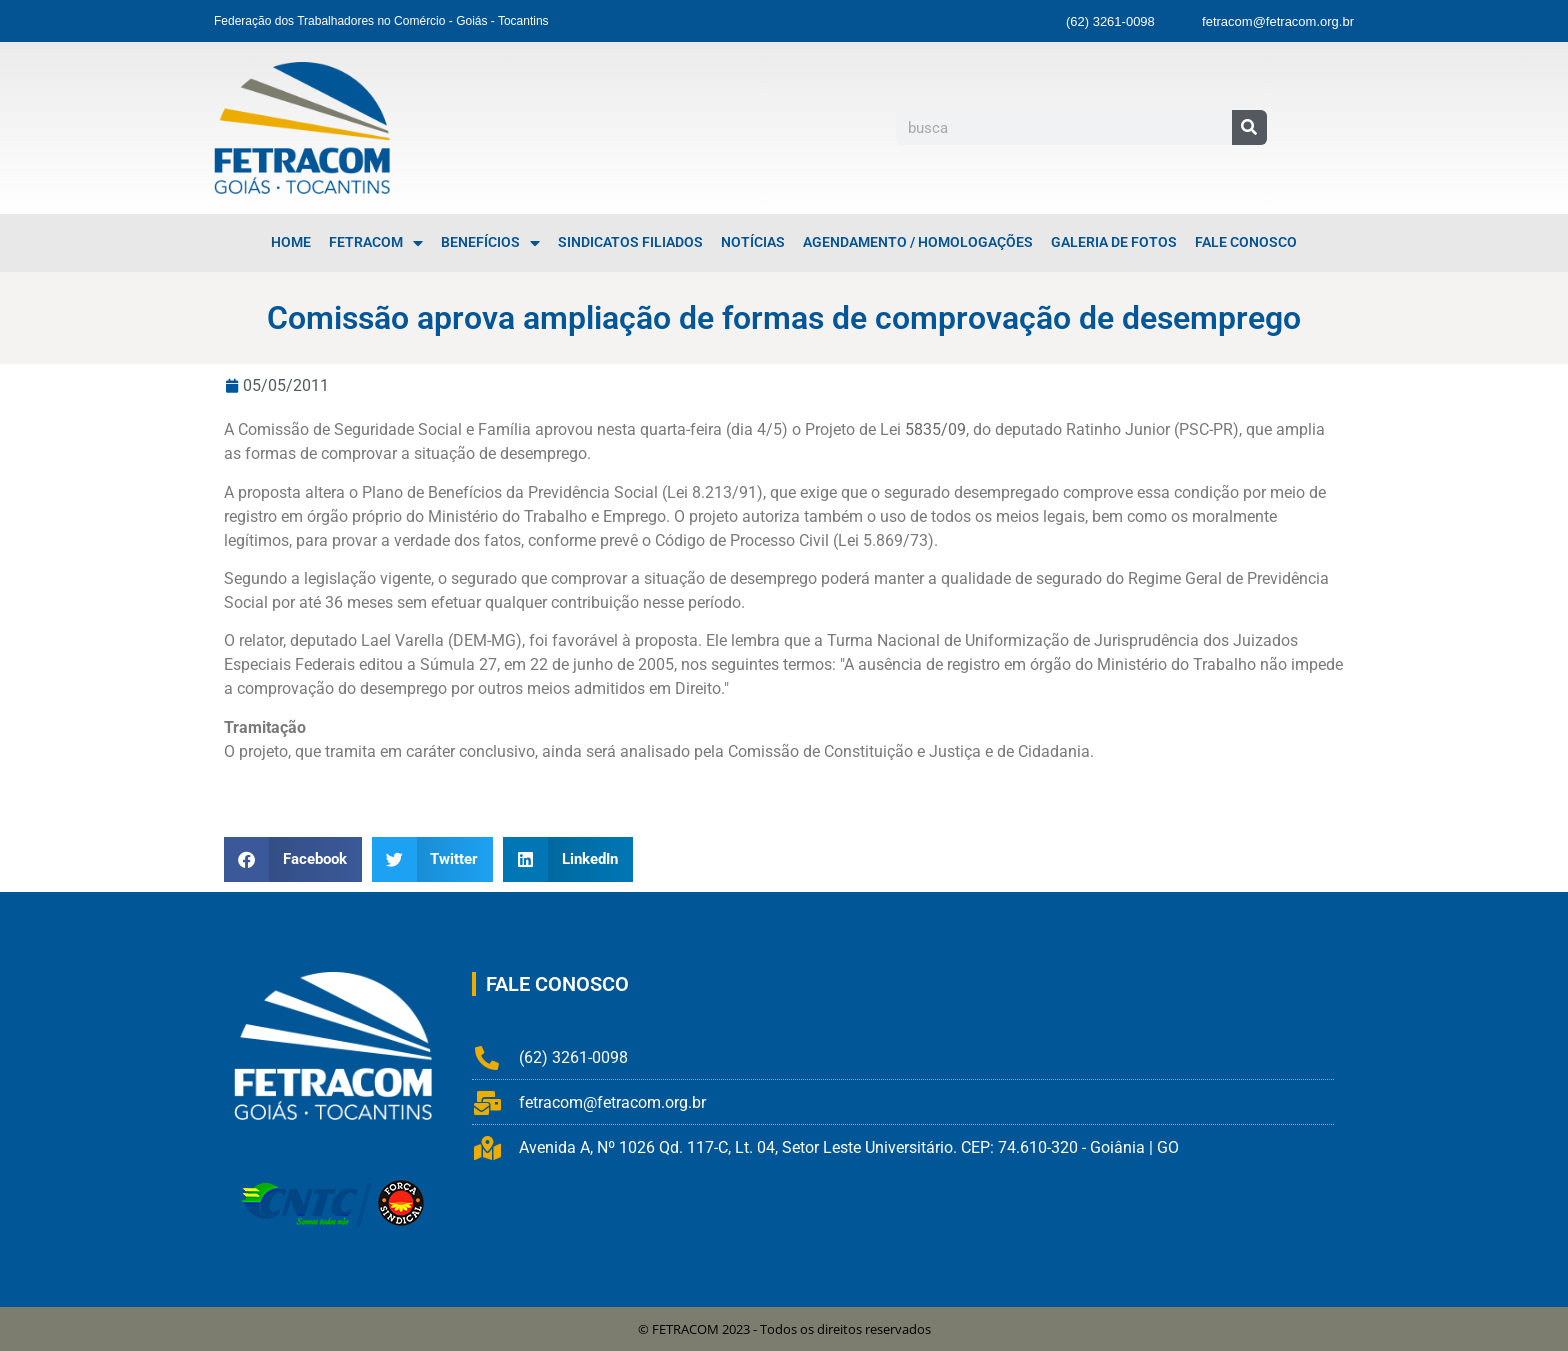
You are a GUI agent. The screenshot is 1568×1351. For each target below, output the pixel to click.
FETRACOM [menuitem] (376, 243)
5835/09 (935, 429)
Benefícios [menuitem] (490, 243)
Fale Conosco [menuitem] (1246, 242)
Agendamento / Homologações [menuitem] (918, 242)
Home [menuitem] (291, 242)
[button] (293, 859)
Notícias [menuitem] (753, 242)
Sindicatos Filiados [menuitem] (630, 242)
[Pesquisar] (1249, 127)
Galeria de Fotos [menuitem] (1114, 242)
